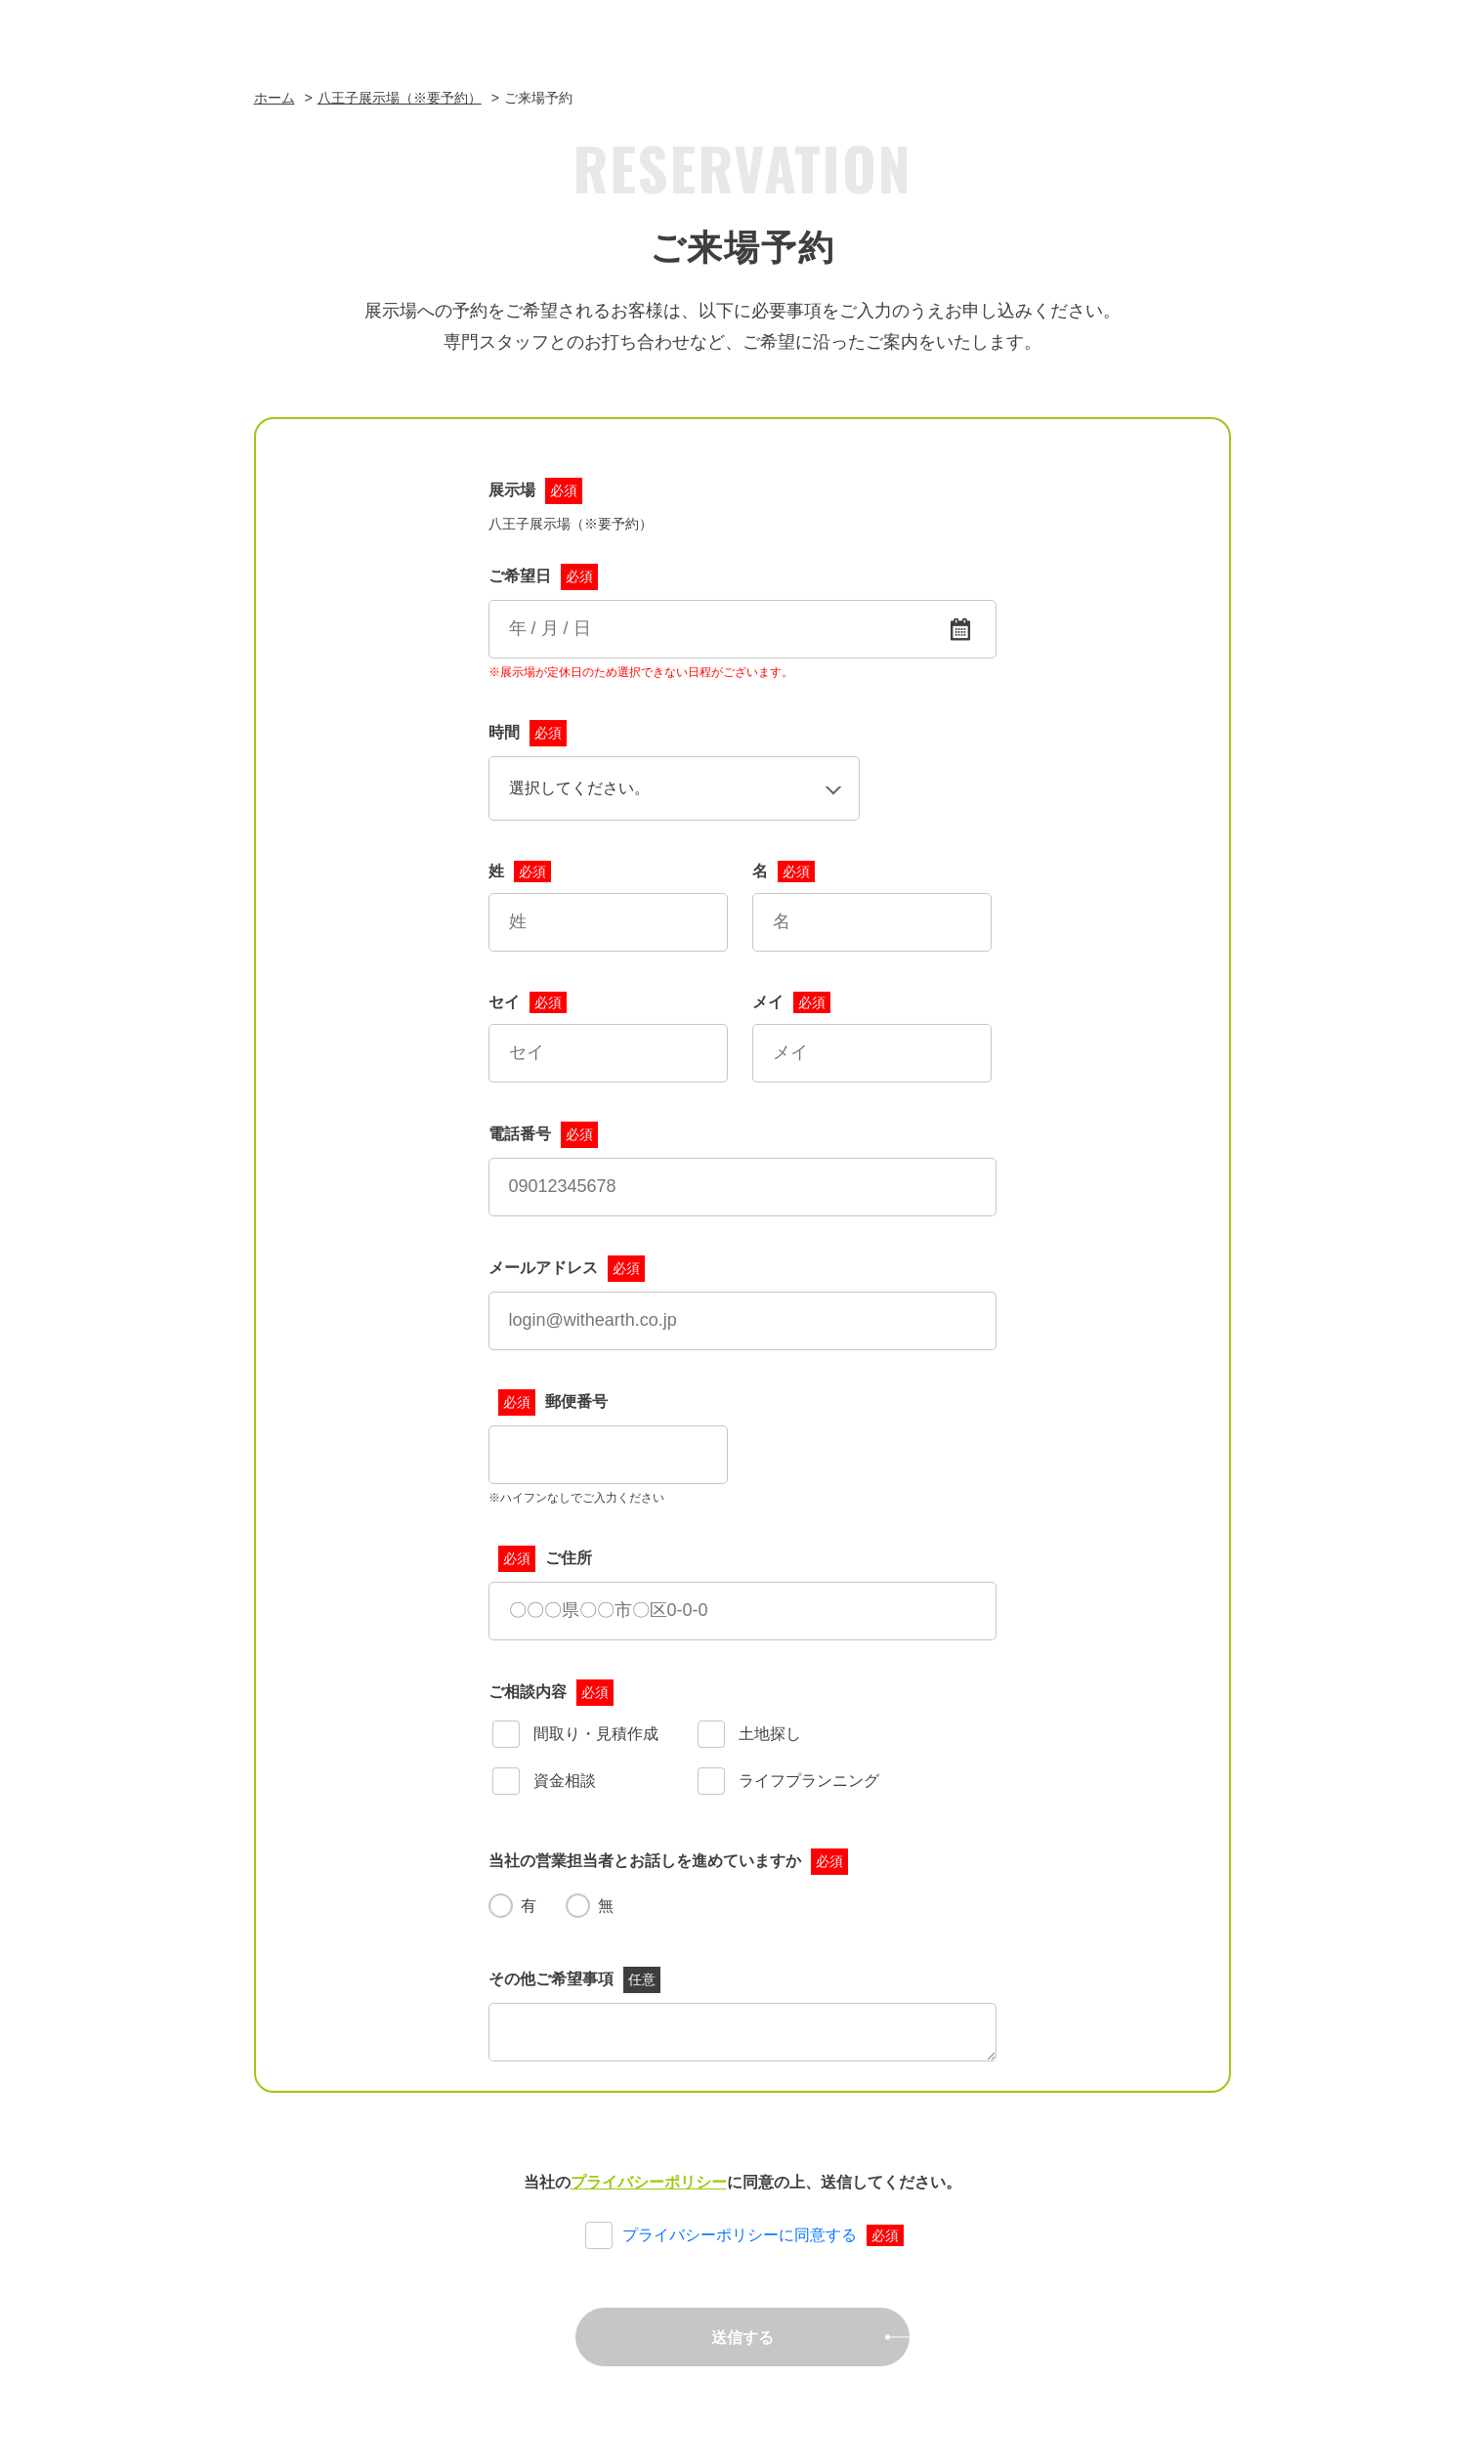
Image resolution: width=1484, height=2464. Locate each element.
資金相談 (544, 1782)
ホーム (274, 98)
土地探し (749, 1735)
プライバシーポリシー (649, 2182)
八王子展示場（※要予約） (400, 98)
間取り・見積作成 (575, 1735)
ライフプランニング (788, 1782)
